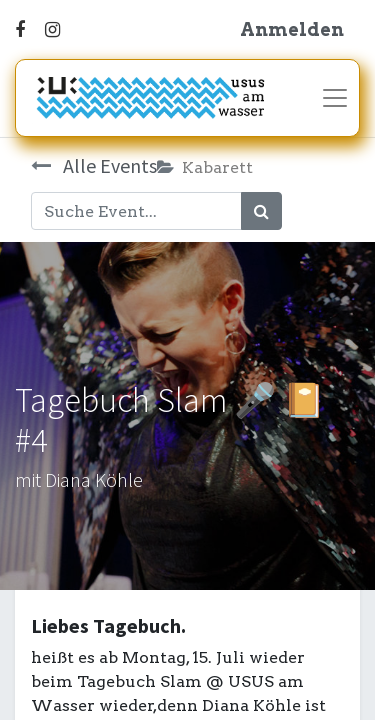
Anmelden (292, 29)
